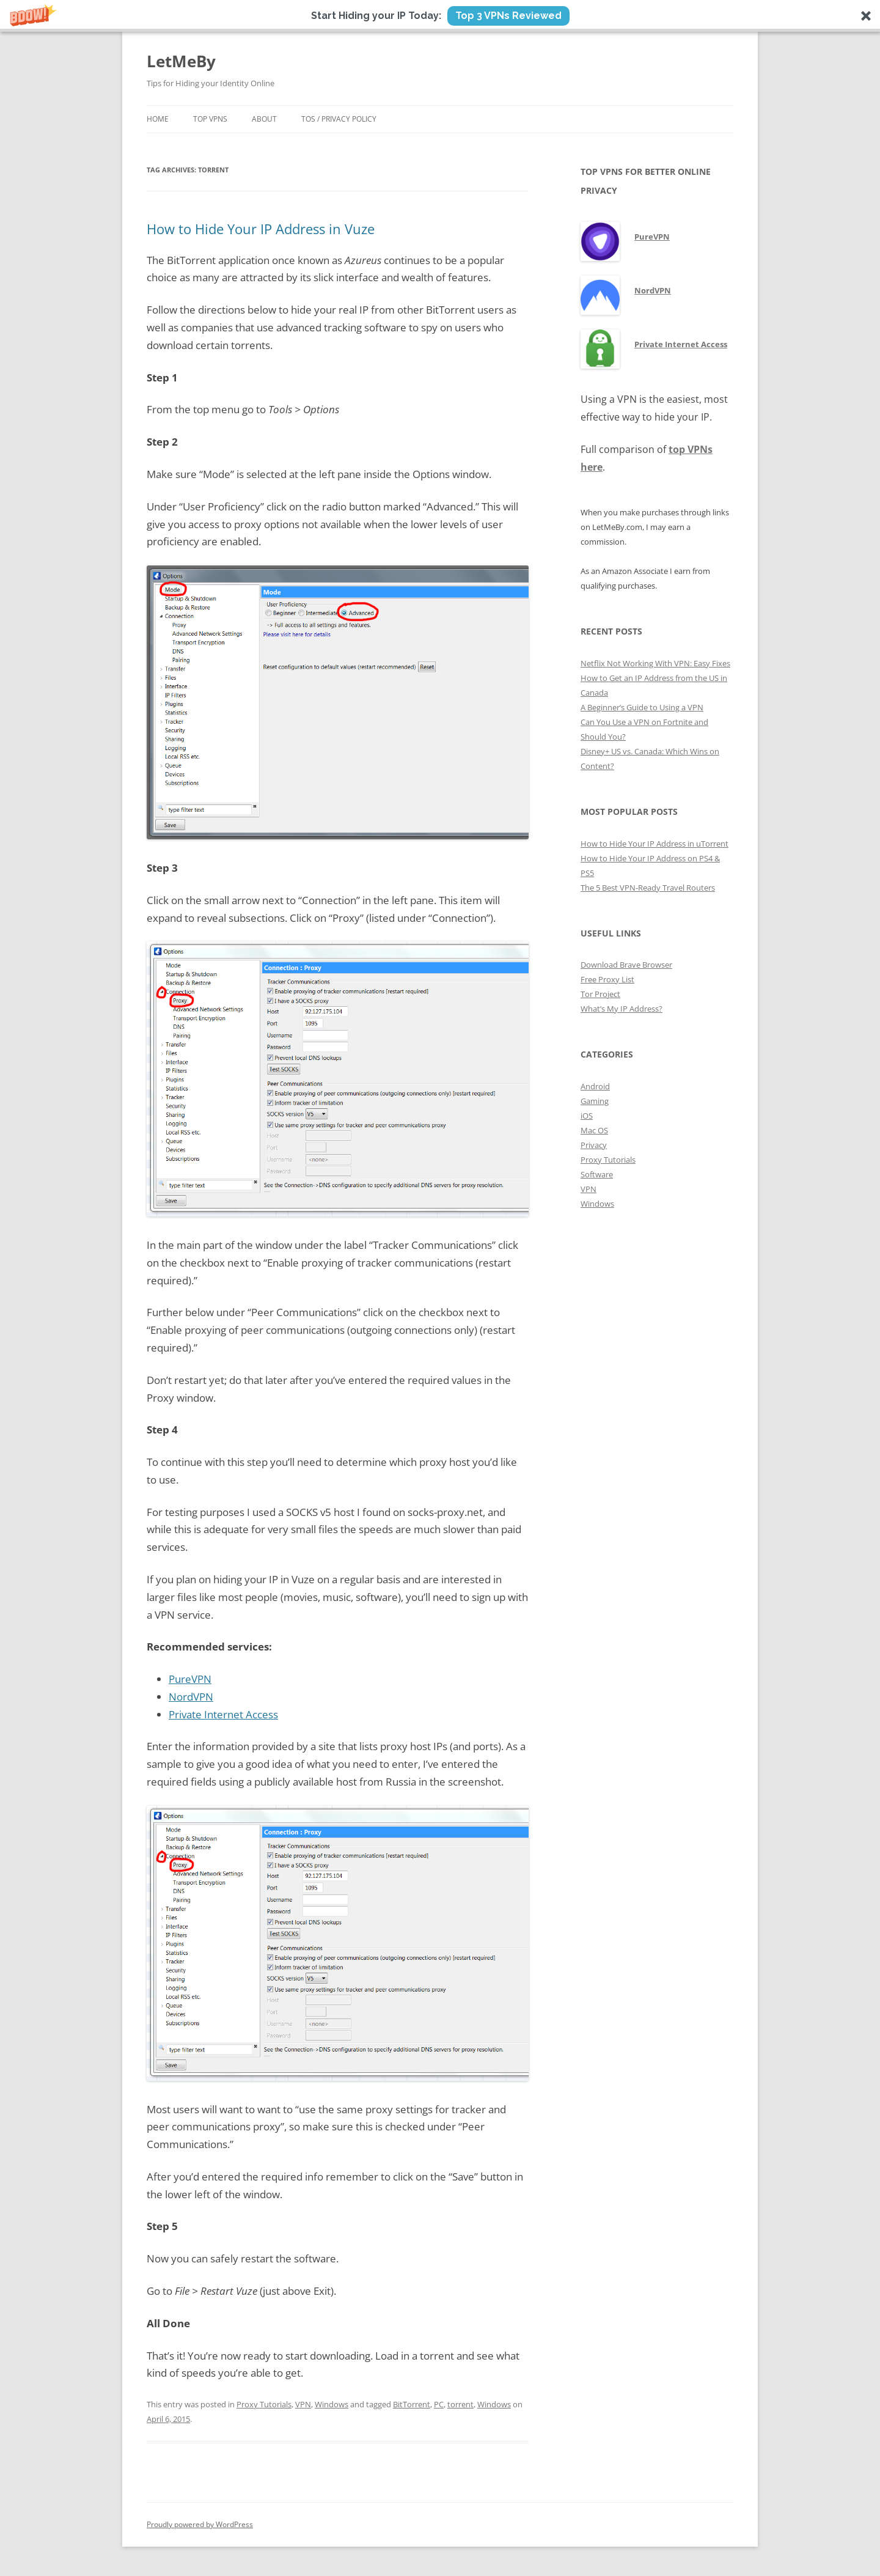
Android (595, 1086)
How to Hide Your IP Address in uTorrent (654, 843)
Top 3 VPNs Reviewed (508, 15)
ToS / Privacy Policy (338, 119)
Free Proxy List (607, 979)
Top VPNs (210, 119)
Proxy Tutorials (264, 2404)
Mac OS (594, 1130)
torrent (460, 2404)
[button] (440, 16)
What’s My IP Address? (621, 1008)
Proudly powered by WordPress (200, 2524)
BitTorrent (411, 2404)
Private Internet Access (223, 1714)
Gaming (595, 1100)
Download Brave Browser (626, 964)
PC (439, 2404)
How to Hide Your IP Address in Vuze (261, 228)
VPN (303, 2404)
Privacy (594, 1144)
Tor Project (600, 993)
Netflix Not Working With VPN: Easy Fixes (655, 663)
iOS (587, 1115)
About (264, 119)
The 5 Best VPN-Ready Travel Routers (648, 887)
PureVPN (190, 1679)
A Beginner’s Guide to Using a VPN (642, 707)
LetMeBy (181, 61)
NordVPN (191, 1697)
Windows (331, 2404)
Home (158, 119)
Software (597, 1174)
